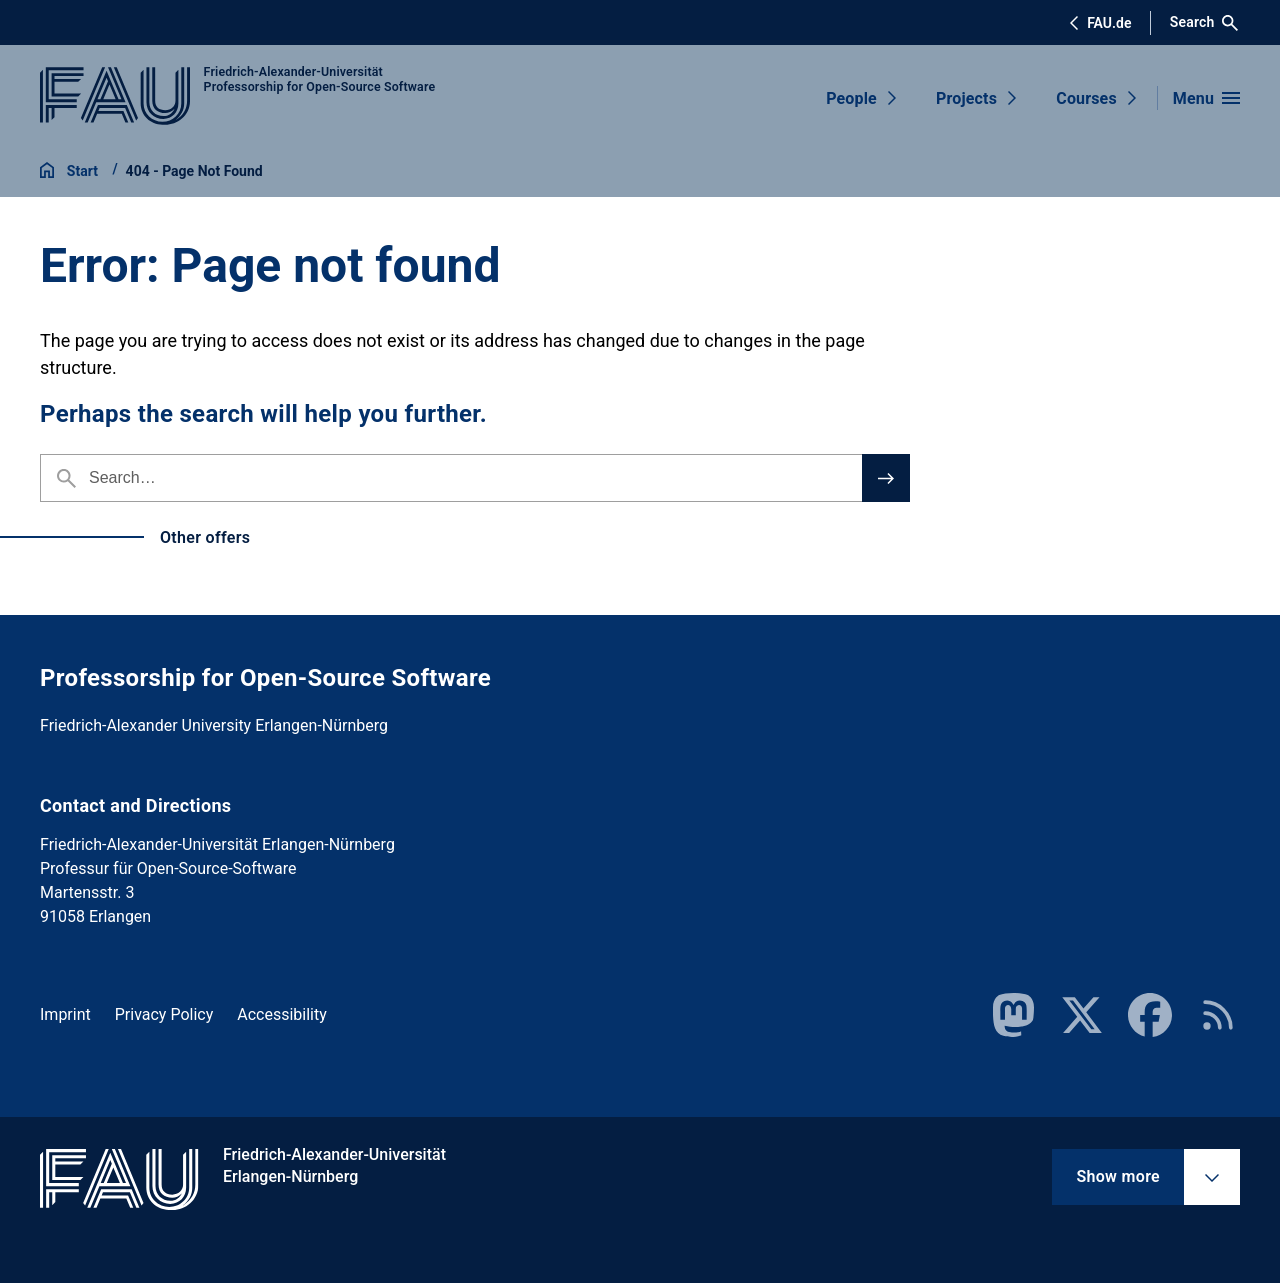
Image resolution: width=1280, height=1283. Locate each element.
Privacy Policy (164, 1014)
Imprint (65, 1014)
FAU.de (1100, 23)
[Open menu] (1206, 98)
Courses (1086, 98)
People (851, 98)
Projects (966, 98)
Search (1204, 22)
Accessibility (282, 1014)
